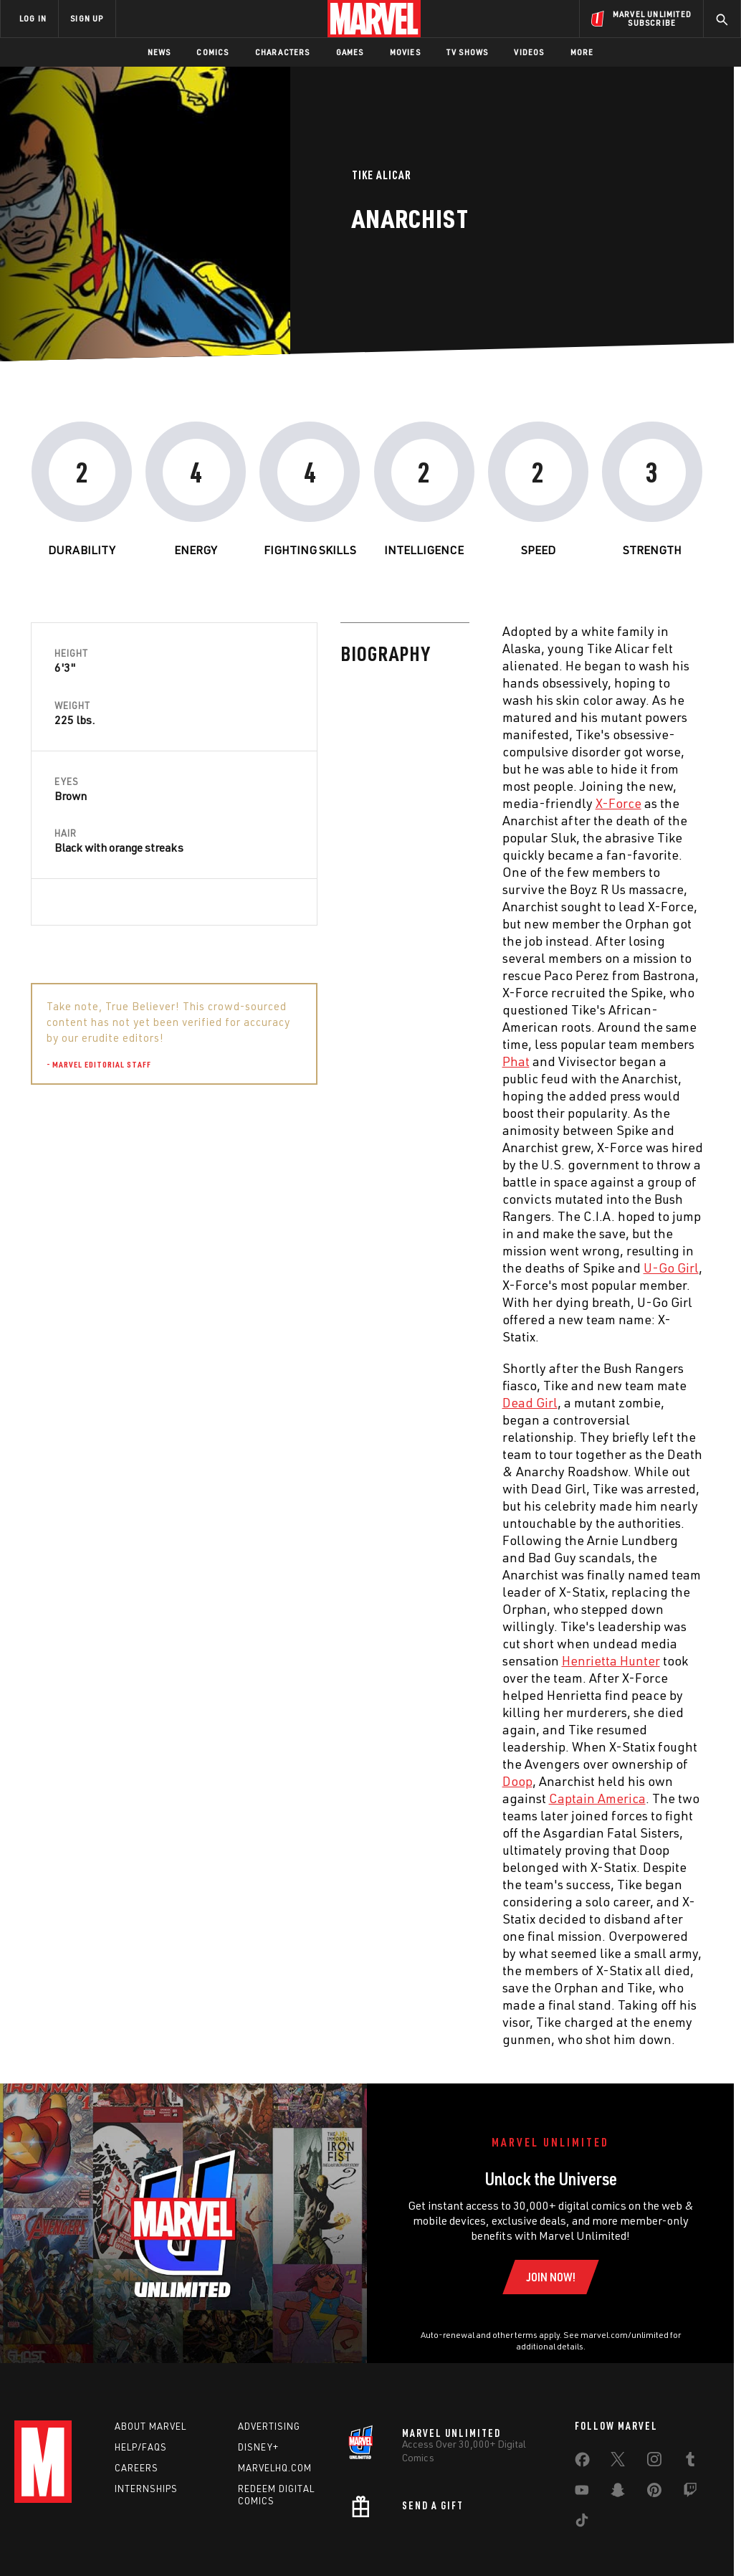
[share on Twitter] (618, 2462)
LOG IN (33, 18)
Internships (146, 2488)
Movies (405, 52)
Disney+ (258, 2447)
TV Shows (467, 52)
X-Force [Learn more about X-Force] (308, 803)
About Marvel (150, 2426)
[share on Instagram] (654, 2462)
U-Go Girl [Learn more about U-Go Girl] (360, 1267)
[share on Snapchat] (618, 2493)
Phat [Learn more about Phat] (205, 1061)
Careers (136, 2467)
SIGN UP (86, 18)
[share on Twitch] (690, 2493)
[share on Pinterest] (654, 2493)
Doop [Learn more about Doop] (207, 1781)
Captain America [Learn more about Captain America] (287, 1798)
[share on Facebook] (582, 2463)
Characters (282, 52)
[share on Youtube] (582, 2493)
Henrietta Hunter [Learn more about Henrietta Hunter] (301, 1660)
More (582, 52)
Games (350, 52)
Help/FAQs (141, 2447)
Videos (529, 52)
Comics (212, 52)
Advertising (269, 2426)
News (159, 52)
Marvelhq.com (275, 2467)
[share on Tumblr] (690, 2462)
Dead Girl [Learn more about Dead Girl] (219, 1402)
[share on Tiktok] (582, 2523)
